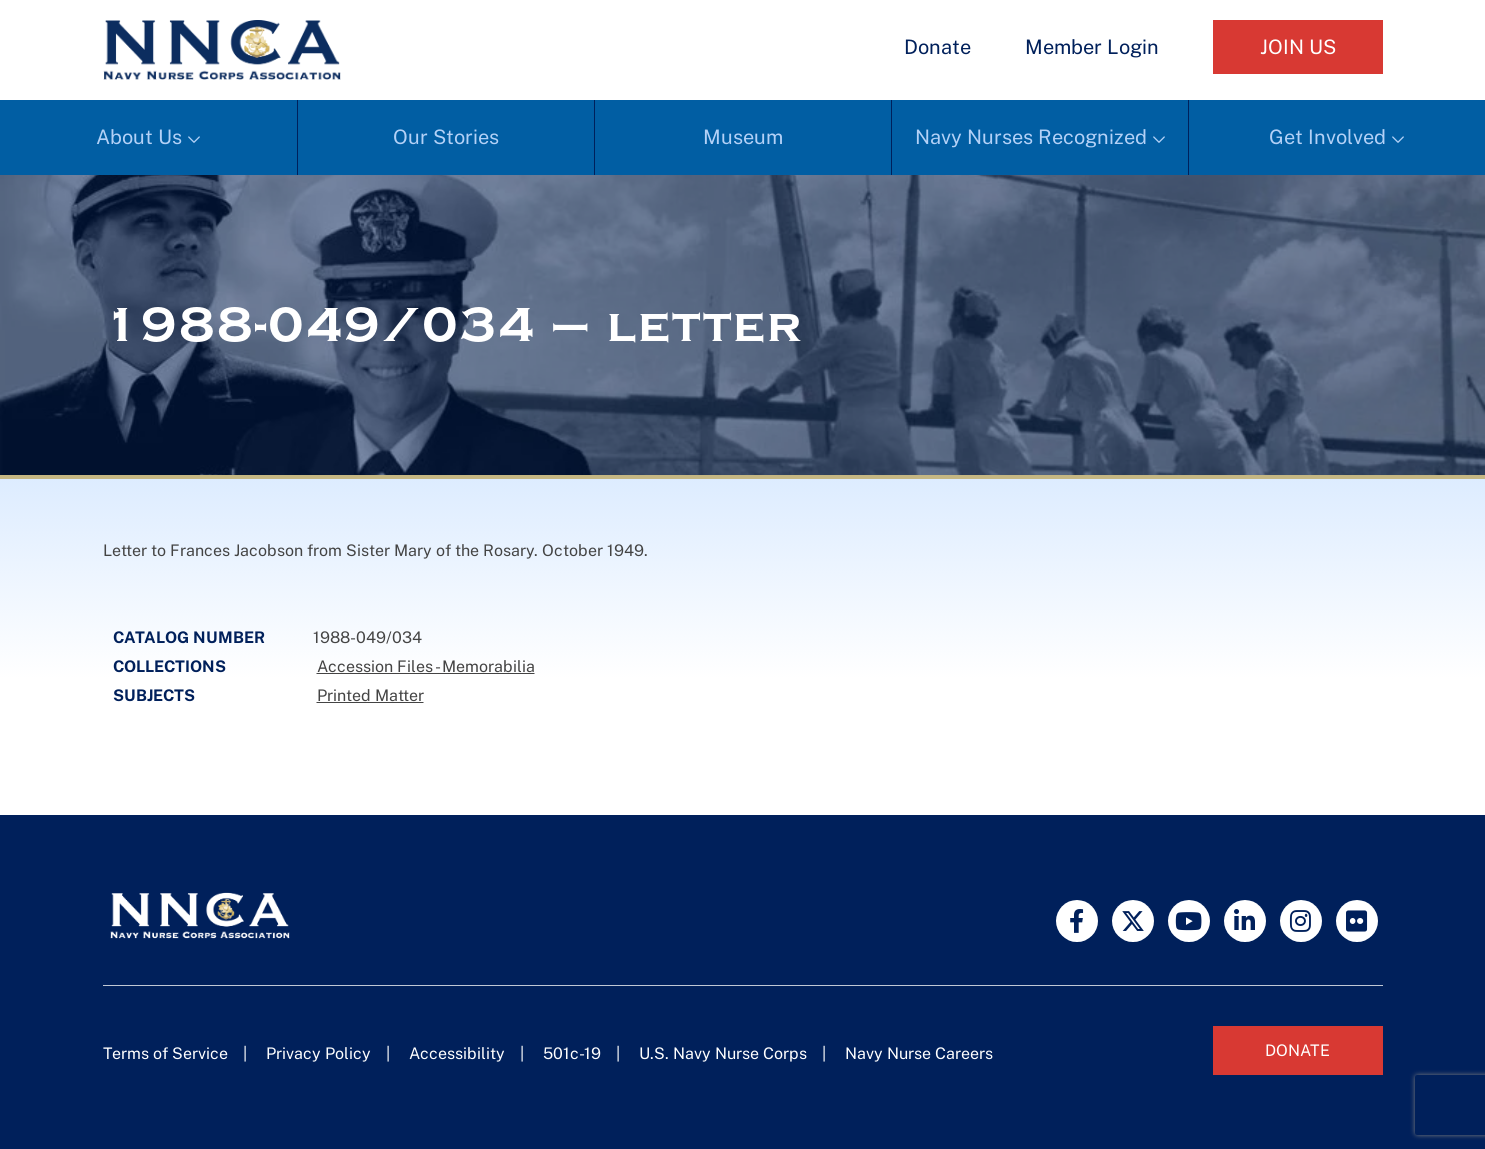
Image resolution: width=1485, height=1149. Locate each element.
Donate (937, 47)
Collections (169, 666)
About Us (139, 137)
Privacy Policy (318, 1053)
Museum (743, 137)
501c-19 (572, 1053)
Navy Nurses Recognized (1031, 137)
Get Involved (1327, 137)
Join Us (1298, 47)
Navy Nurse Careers (919, 1053)
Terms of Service (165, 1053)
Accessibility (457, 1053)
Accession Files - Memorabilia (426, 666)
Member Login (1092, 47)
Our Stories (446, 137)
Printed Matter (370, 695)
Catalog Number (189, 637)
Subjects (154, 695)
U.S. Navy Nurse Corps (723, 1053)
